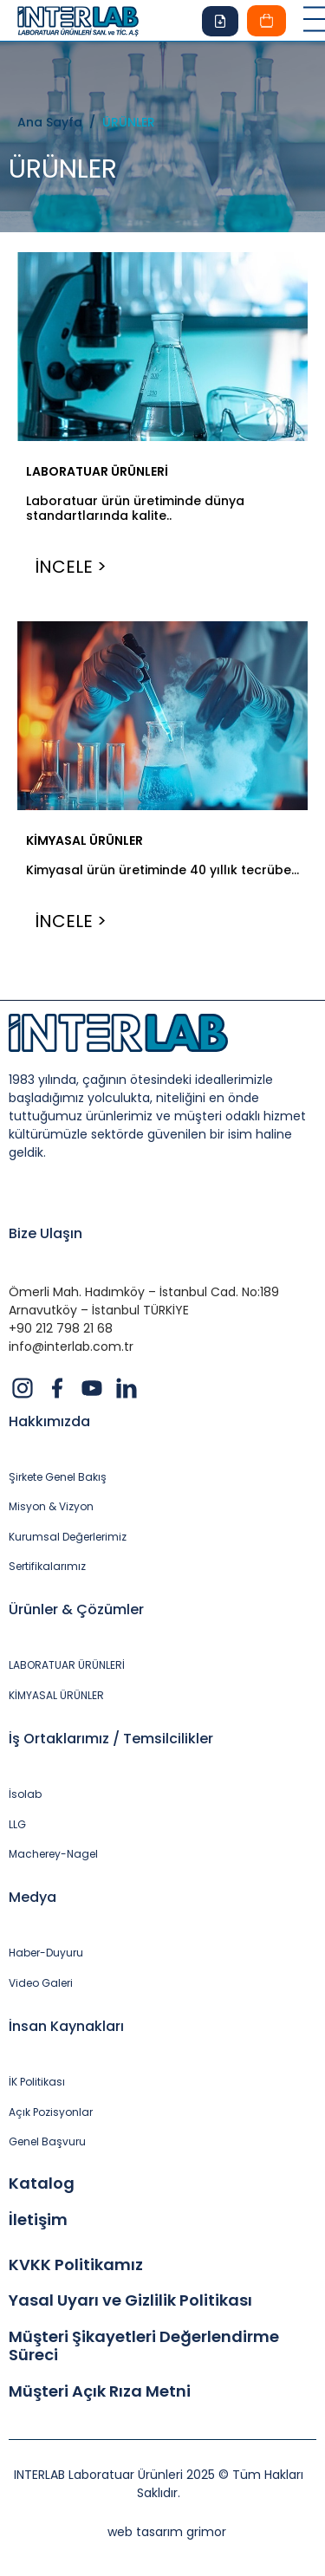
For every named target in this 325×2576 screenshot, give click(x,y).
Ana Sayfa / (59, 122)
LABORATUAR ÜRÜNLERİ (97, 471)
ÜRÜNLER (128, 122)
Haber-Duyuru (46, 1953)
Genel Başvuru (47, 2142)
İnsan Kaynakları (66, 2026)
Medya (32, 1897)
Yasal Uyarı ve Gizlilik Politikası (130, 2300)
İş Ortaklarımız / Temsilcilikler (111, 1739)
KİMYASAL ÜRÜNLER (84, 840)
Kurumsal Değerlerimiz (68, 1537)
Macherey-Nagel (53, 1854)
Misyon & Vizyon (51, 1507)
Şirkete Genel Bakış (58, 1477)
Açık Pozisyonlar (51, 2112)
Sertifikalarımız (47, 1567)
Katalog (42, 2183)
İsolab (25, 1794)
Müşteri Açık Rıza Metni (100, 2391)
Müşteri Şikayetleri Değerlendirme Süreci (144, 2346)
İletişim (38, 2219)
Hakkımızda (49, 1421)
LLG (17, 1825)
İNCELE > (71, 567)
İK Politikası (37, 2082)
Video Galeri (41, 1983)
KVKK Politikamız (76, 2264)
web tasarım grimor (166, 2531)
